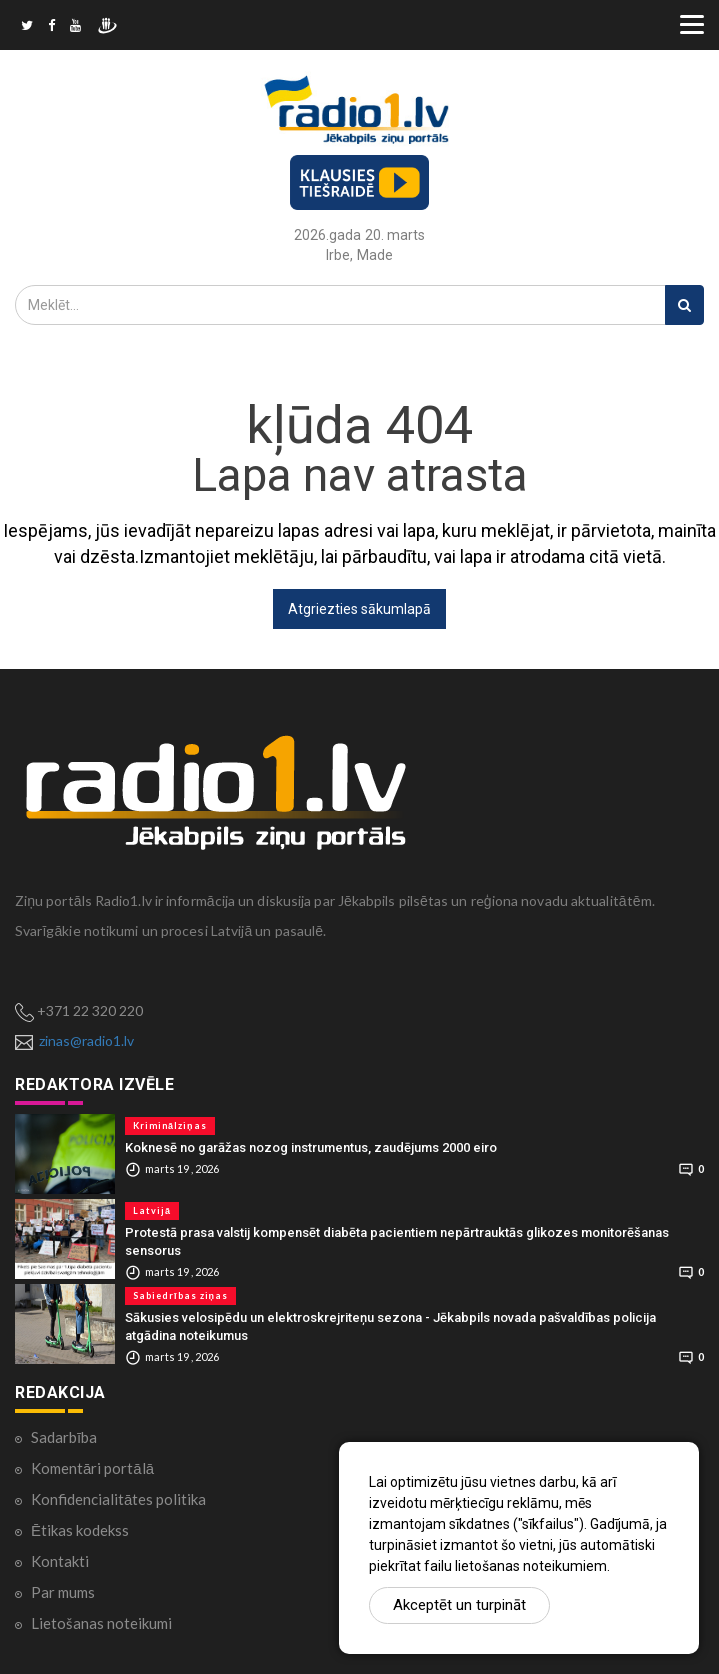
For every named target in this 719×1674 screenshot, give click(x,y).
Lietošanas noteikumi (101, 1623)
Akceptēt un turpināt (459, 1605)
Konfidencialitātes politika (118, 1499)
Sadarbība (64, 1437)
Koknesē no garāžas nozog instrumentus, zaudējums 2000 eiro (311, 1147)
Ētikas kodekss (80, 1530)
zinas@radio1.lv (86, 1040)
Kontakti (60, 1561)
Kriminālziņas (170, 1125)
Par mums (63, 1592)
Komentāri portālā (92, 1468)
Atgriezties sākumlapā (359, 609)
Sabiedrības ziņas (180, 1295)
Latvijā (152, 1210)
